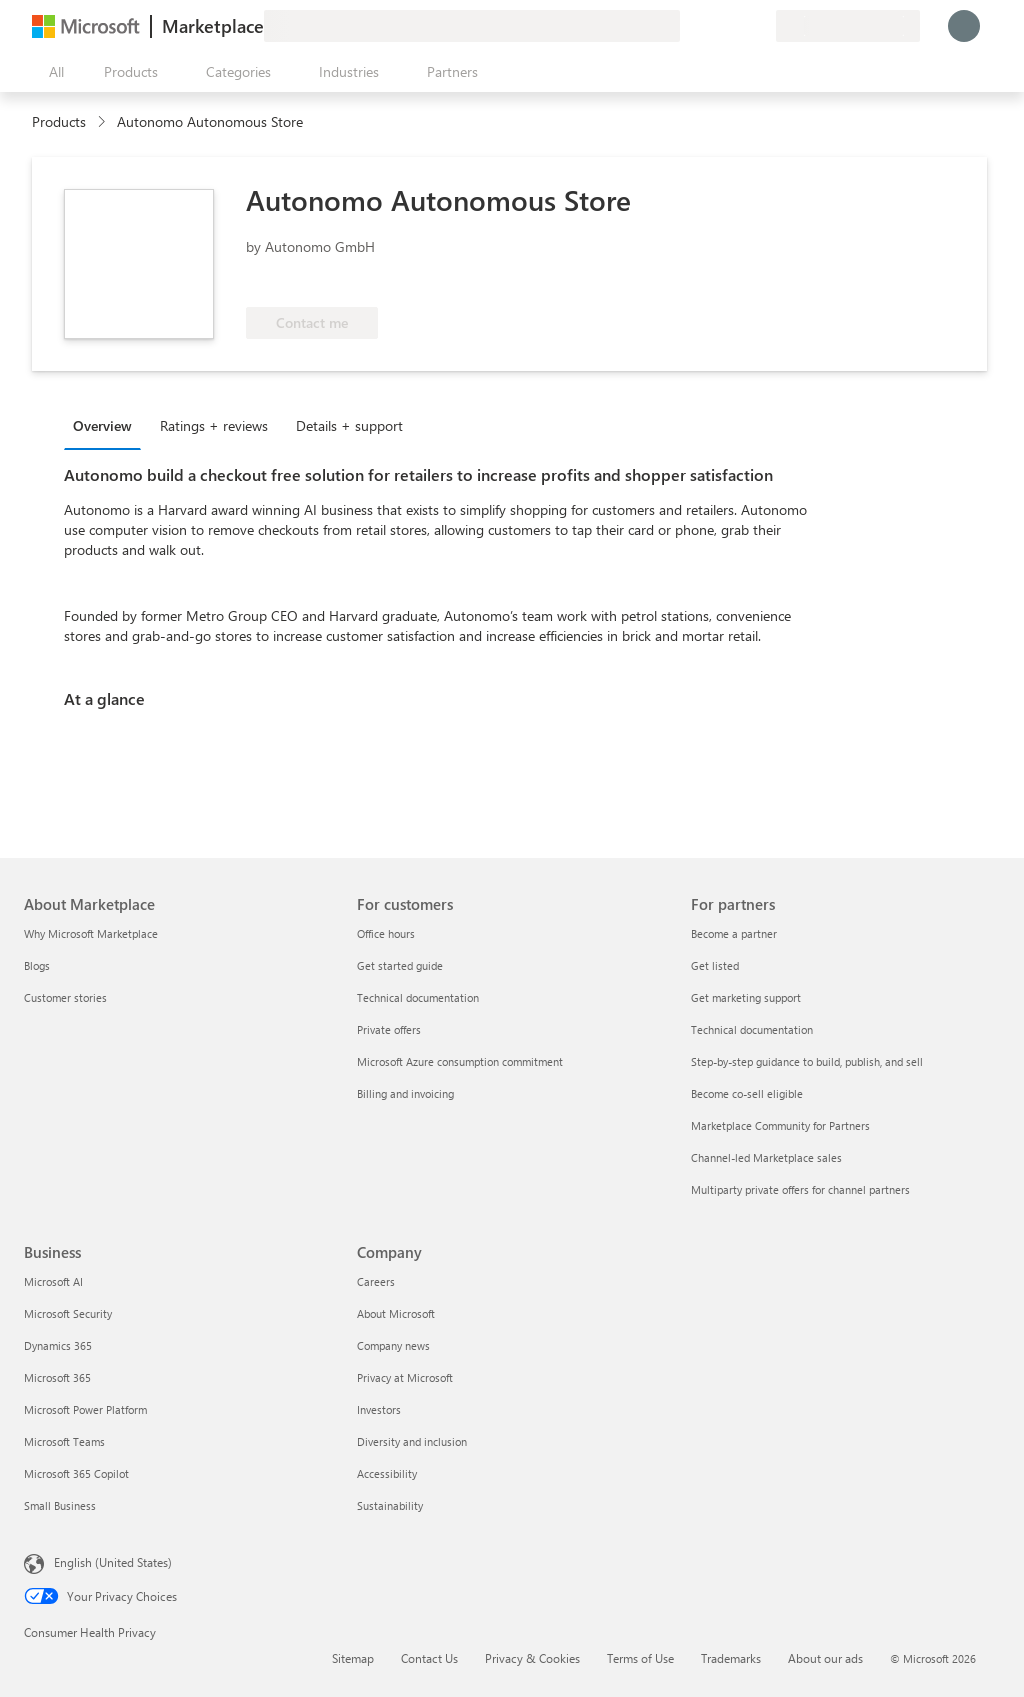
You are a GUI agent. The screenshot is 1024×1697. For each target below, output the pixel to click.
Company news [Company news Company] (393, 1345)
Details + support (349, 425)
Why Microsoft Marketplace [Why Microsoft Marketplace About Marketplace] (91, 933)
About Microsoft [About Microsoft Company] (396, 1313)
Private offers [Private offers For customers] (389, 1029)
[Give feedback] (688, 26)
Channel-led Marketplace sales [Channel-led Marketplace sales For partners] (766, 1157)
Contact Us (429, 1658)
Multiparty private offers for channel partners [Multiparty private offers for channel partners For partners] (800, 1189)
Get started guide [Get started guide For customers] (400, 965)
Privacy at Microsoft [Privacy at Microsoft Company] (405, 1377)
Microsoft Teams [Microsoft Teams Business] (64, 1441)
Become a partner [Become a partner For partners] (734, 933)
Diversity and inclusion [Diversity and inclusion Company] (412, 1441)
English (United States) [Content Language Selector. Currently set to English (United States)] (113, 1562)
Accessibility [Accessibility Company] (387, 1473)
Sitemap (353, 1658)
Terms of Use (640, 1658)
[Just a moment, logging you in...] (964, 26)
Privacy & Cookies (532, 1658)
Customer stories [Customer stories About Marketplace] (65, 997)
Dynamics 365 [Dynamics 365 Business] (58, 1345)
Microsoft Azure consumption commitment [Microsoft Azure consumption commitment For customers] (460, 1061)
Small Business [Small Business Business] (60, 1505)
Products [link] (59, 121)
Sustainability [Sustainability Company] (390, 1505)
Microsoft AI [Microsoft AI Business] (53, 1281)
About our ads (825, 1658)
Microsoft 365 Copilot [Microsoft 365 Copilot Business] (76, 1473)
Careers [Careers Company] (376, 1281)
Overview (102, 425)
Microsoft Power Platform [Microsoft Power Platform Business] (85, 1409)
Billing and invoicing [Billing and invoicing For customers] (405, 1093)
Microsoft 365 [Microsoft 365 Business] (57, 1377)
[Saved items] (736, 26)
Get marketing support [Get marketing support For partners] (746, 997)
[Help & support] (712, 26)
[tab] (107, 425)
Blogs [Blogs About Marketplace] (37, 965)
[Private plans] (760, 26)
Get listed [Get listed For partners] (715, 965)
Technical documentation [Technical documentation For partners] (752, 1029)
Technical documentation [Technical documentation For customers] (418, 997)
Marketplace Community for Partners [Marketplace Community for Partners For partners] (780, 1125)
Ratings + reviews (214, 425)
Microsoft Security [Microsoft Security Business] (68, 1313)
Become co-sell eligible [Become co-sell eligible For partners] (747, 1093)
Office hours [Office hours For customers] (386, 933)
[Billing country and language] (848, 26)
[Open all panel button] (52, 72)
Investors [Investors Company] (379, 1409)
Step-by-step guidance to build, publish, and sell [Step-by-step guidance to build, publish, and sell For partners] (807, 1061)
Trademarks (731, 1658)
